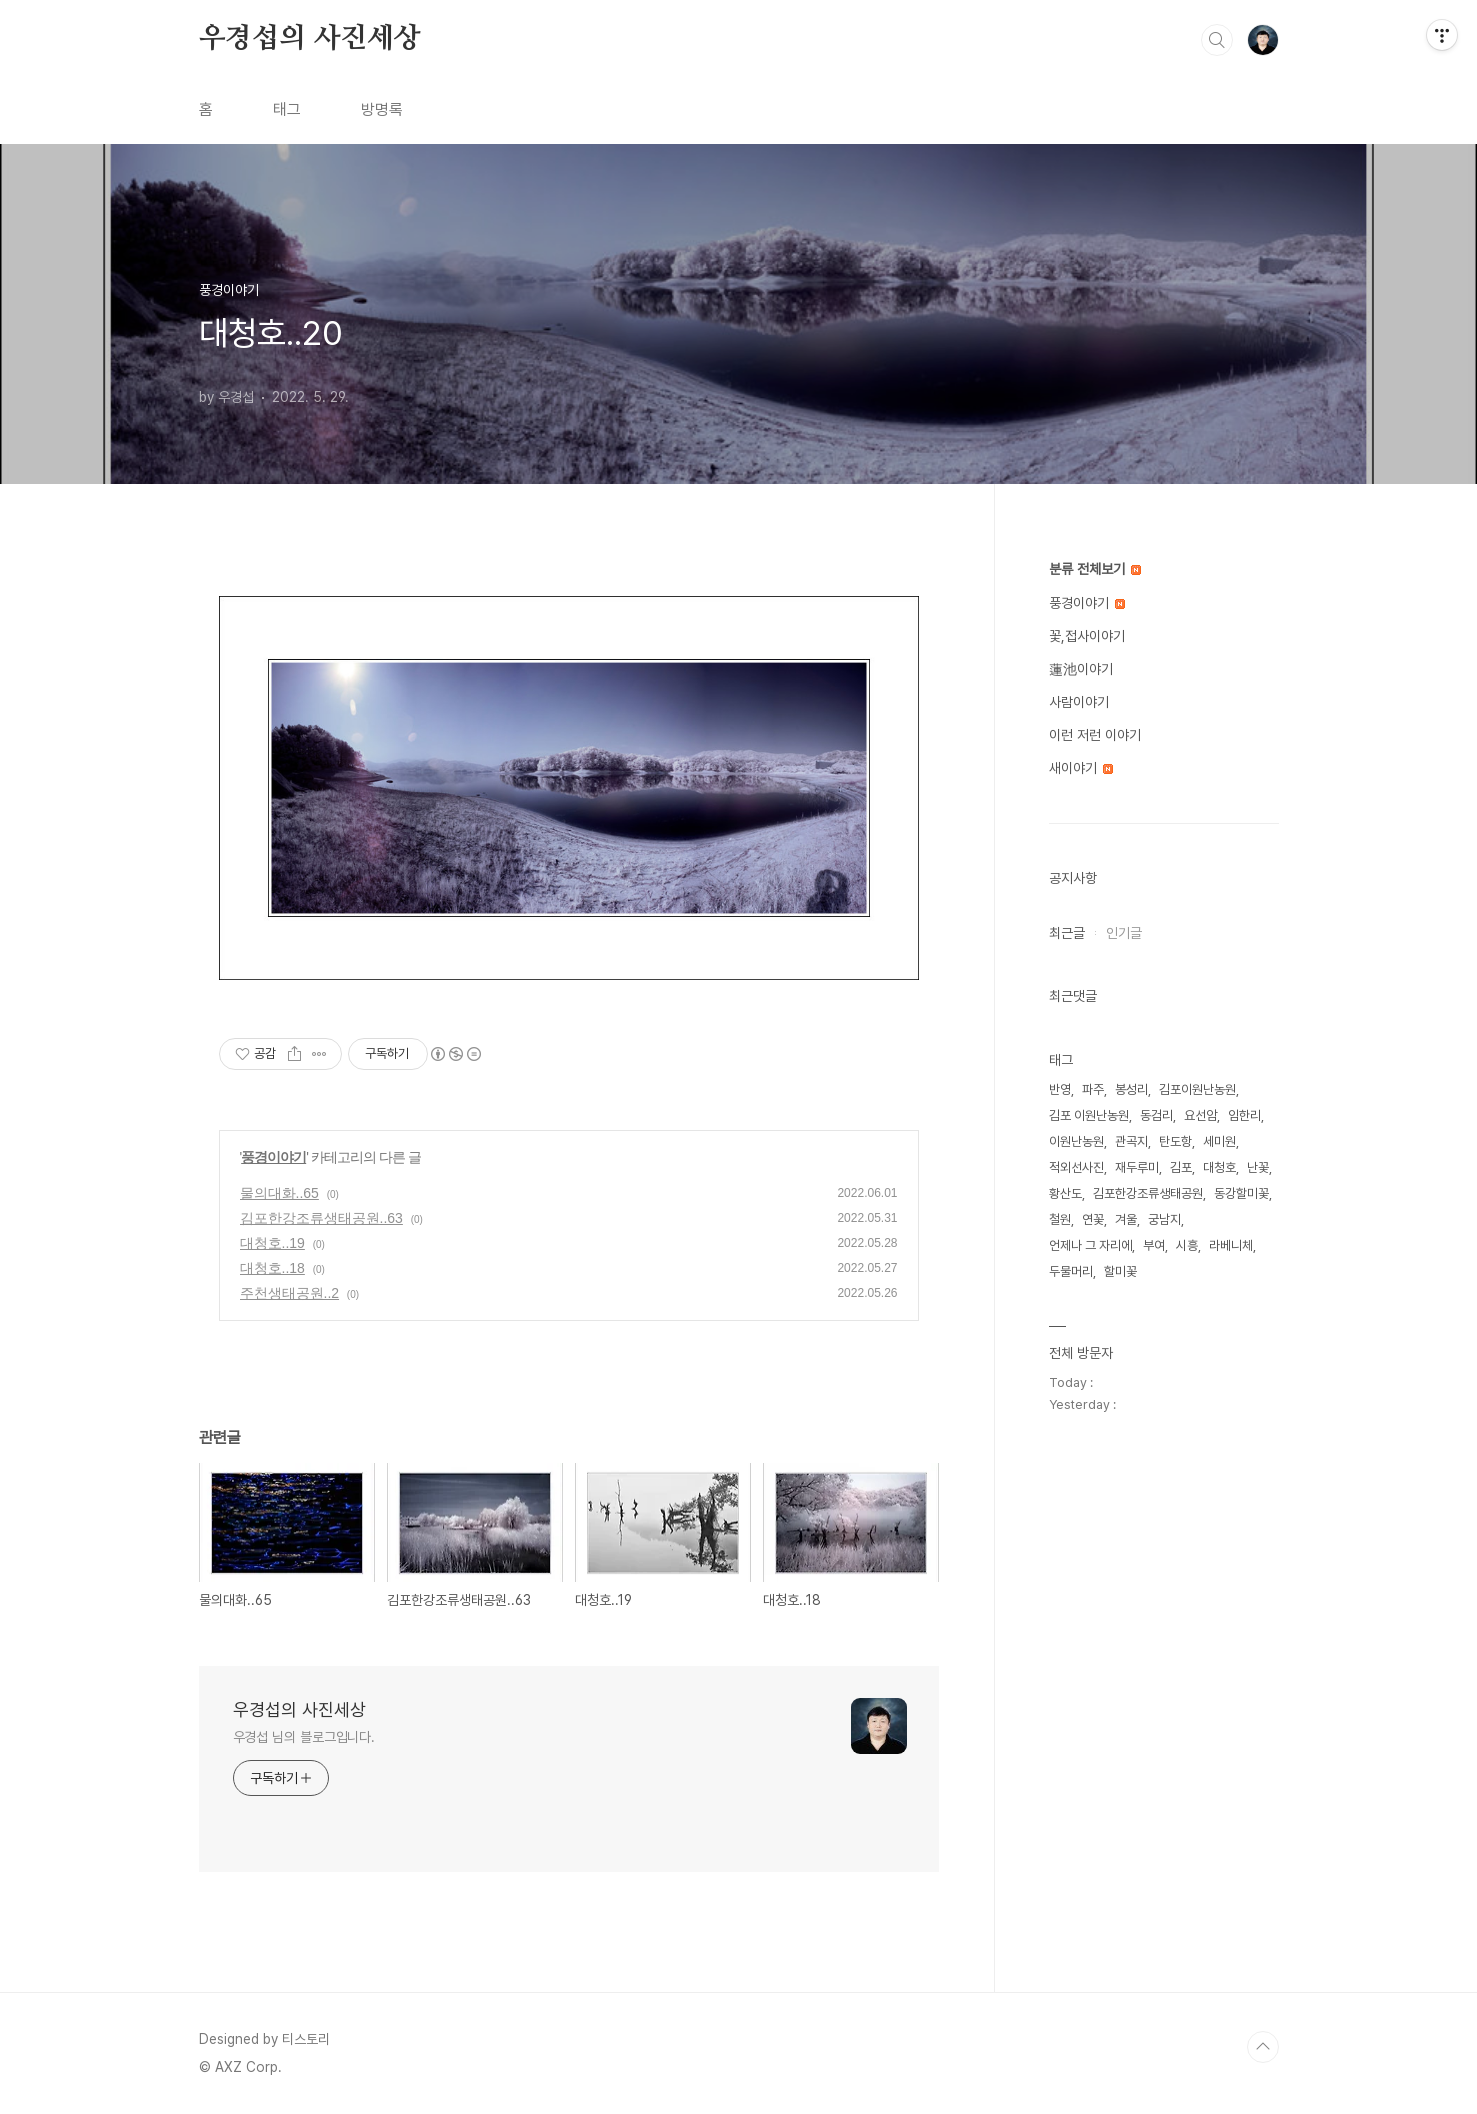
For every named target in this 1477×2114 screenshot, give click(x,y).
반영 (1060, 1089)
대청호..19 (272, 1243)
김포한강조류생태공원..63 (321, 1218)
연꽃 (1093, 1219)
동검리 (1156, 1115)
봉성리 (1131, 1089)
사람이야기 (1079, 702)
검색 (1217, 40)
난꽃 (1258, 1167)
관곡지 (1131, 1141)
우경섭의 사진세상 (310, 39)
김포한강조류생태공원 (1148, 1193)
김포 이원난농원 (1089, 1115)
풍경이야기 (273, 1157)
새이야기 (1081, 768)
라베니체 (1231, 1245)
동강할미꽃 (1241, 1193)
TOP (1263, 2047)
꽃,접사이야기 (1087, 636)
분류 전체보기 (1095, 569)
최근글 (1067, 933)
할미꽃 (1120, 1271)
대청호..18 (272, 1268)
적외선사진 (1076, 1167)
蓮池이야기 (1081, 669)
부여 (1154, 1245)
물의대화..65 (279, 1193)
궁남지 (1164, 1219)
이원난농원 (1076, 1141)
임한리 (1244, 1115)
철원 (1060, 1219)
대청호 (1219, 1167)
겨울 (1126, 1219)
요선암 (1200, 1115)
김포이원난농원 (1197, 1089)
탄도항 (1175, 1141)
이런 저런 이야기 (1095, 735)
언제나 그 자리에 (1090, 1245)
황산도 (1065, 1193)
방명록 (382, 109)
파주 (1093, 1089)
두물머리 (1071, 1271)
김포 (1181, 1167)
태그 (287, 109)
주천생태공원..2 (290, 1293)
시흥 (1187, 1245)
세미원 (1219, 1141)
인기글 (1124, 933)
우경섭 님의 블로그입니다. (304, 1737)
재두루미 (1137, 1167)
